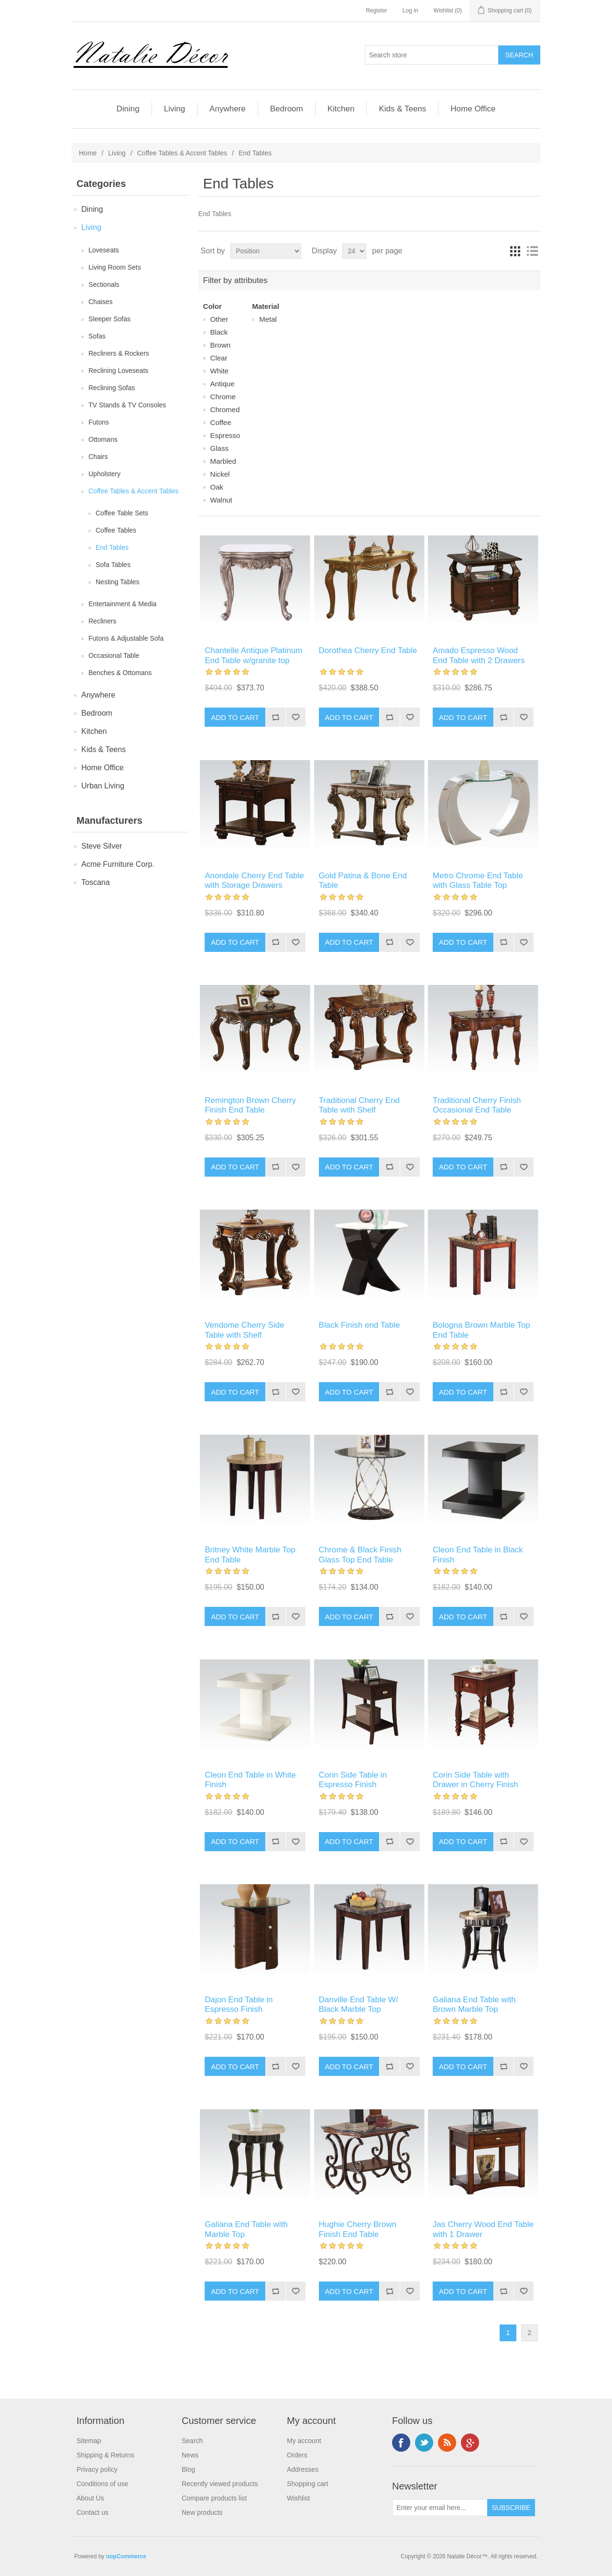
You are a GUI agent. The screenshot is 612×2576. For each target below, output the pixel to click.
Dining (127, 108)
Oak (217, 487)
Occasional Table (113, 655)
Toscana (95, 882)
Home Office (472, 108)
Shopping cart (307, 2484)
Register (376, 10)
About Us (90, 2498)
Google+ (470, 2443)
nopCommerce (126, 2556)
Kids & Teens (402, 108)
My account (304, 2441)
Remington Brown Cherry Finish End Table (250, 1105)
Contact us (92, 2512)
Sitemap (88, 2441)
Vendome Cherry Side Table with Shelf (244, 1330)
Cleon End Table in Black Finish (478, 1554)
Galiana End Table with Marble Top (246, 2229)
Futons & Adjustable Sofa (126, 638)
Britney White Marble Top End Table (250, 1554)
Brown (220, 345)
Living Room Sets (114, 267)
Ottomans (103, 439)
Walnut (221, 500)
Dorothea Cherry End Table (368, 650)
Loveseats (103, 250)
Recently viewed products (220, 2484)
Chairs (98, 456)
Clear (219, 358)
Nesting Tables (118, 582)
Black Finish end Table (359, 1325)
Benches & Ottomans (120, 673)
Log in (410, 10)
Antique (222, 384)
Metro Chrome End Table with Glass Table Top (478, 880)
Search (192, 2441)
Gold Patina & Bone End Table (363, 880)
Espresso (225, 435)
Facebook (401, 2443)
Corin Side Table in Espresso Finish (353, 1779)
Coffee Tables (116, 530)
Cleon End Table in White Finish (250, 1779)
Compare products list (214, 2498)
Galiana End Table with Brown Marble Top (474, 2004)
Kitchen (341, 108)
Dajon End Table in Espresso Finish (239, 2004)
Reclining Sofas (111, 388)
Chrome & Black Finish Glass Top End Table (360, 1554)
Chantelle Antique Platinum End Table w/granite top (253, 655)
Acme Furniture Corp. (117, 864)
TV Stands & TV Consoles (127, 405)
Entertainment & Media (122, 604)
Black (219, 332)
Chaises (100, 302)
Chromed (225, 409)
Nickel (220, 474)
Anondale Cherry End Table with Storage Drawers (254, 880)
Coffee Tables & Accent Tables (182, 153)
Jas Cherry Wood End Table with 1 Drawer (483, 2229)
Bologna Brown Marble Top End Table (481, 1330)
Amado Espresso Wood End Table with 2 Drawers (479, 655)
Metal (268, 319)
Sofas (97, 336)
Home (88, 153)
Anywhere (227, 108)
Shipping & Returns (105, 2455)
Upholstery (104, 474)
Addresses (302, 2469)
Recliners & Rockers (118, 353)
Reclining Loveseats (118, 370)
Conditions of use (102, 2484)
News (190, 2455)
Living (174, 108)
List (532, 251)
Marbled (223, 461)
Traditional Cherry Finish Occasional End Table (477, 1105)
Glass (219, 448)
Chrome (223, 397)
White (219, 371)
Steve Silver (101, 846)
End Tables (112, 547)
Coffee (220, 422)
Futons (98, 422)
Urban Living (102, 786)
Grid (515, 251)
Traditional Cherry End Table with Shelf (359, 1105)
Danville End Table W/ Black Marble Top (358, 2004)
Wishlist (298, 2498)
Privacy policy (97, 2469)
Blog (188, 2469)
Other (219, 319)
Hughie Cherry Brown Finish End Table (358, 2229)
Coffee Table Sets (122, 513)
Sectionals (104, 284)
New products (202, 2512)
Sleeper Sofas (109, 319)
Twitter (424, 2443)
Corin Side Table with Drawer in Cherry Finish (475, 1779)
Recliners (102, 621)
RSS (447, 2443)
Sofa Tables (113, 564)
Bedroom (286, 108)
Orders (297, 2455)
